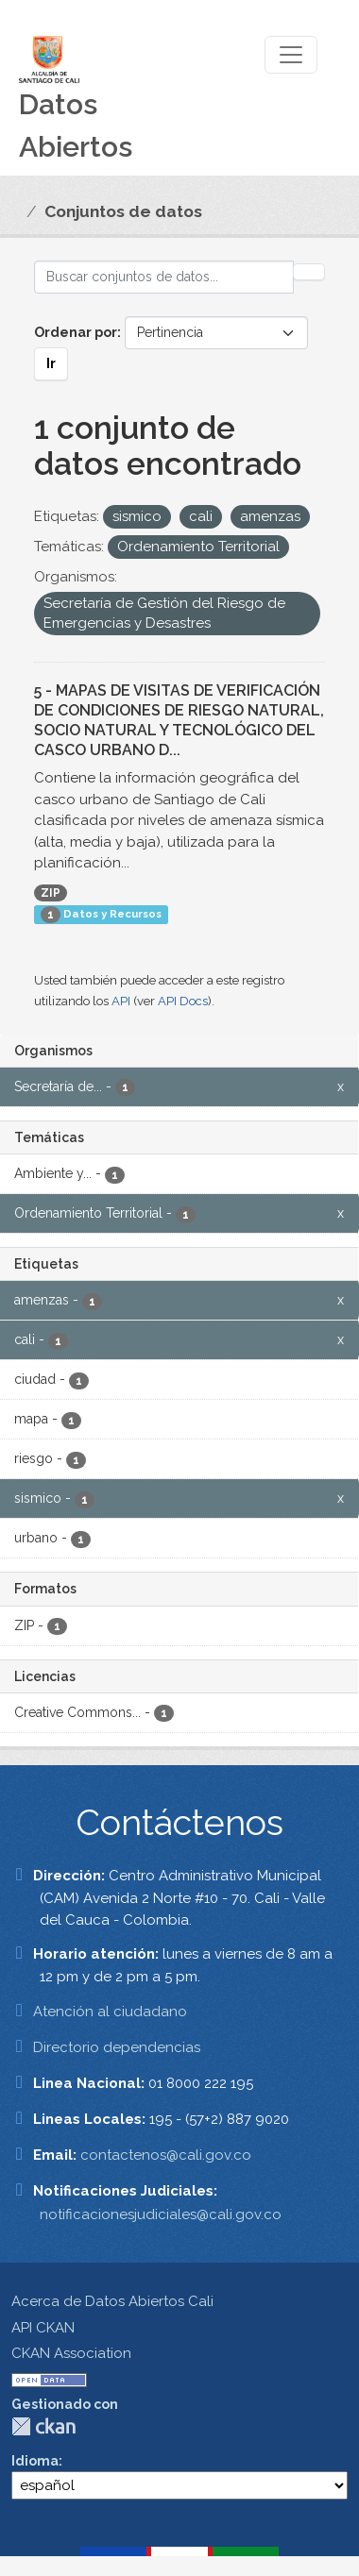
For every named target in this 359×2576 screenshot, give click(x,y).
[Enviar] (309, 271)
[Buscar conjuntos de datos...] (164, 277)
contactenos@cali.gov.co (165, 2155)
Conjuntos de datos (123, 211)
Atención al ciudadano (110, 2011)
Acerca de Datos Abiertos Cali (112, 2301)
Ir (51, 363)
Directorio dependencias (116, 2047)
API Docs (183, 1001)
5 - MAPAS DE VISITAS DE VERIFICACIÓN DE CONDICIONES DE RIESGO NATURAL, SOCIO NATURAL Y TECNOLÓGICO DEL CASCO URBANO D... (179, 720)
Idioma (35, 2460)
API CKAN (43, 2327)
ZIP (50, 893)
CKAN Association (71, 2353)
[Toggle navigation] (291, 55)
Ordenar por (75, 332)
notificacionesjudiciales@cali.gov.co (161, 2214)
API (120, 1001)
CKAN (43, 2426)
